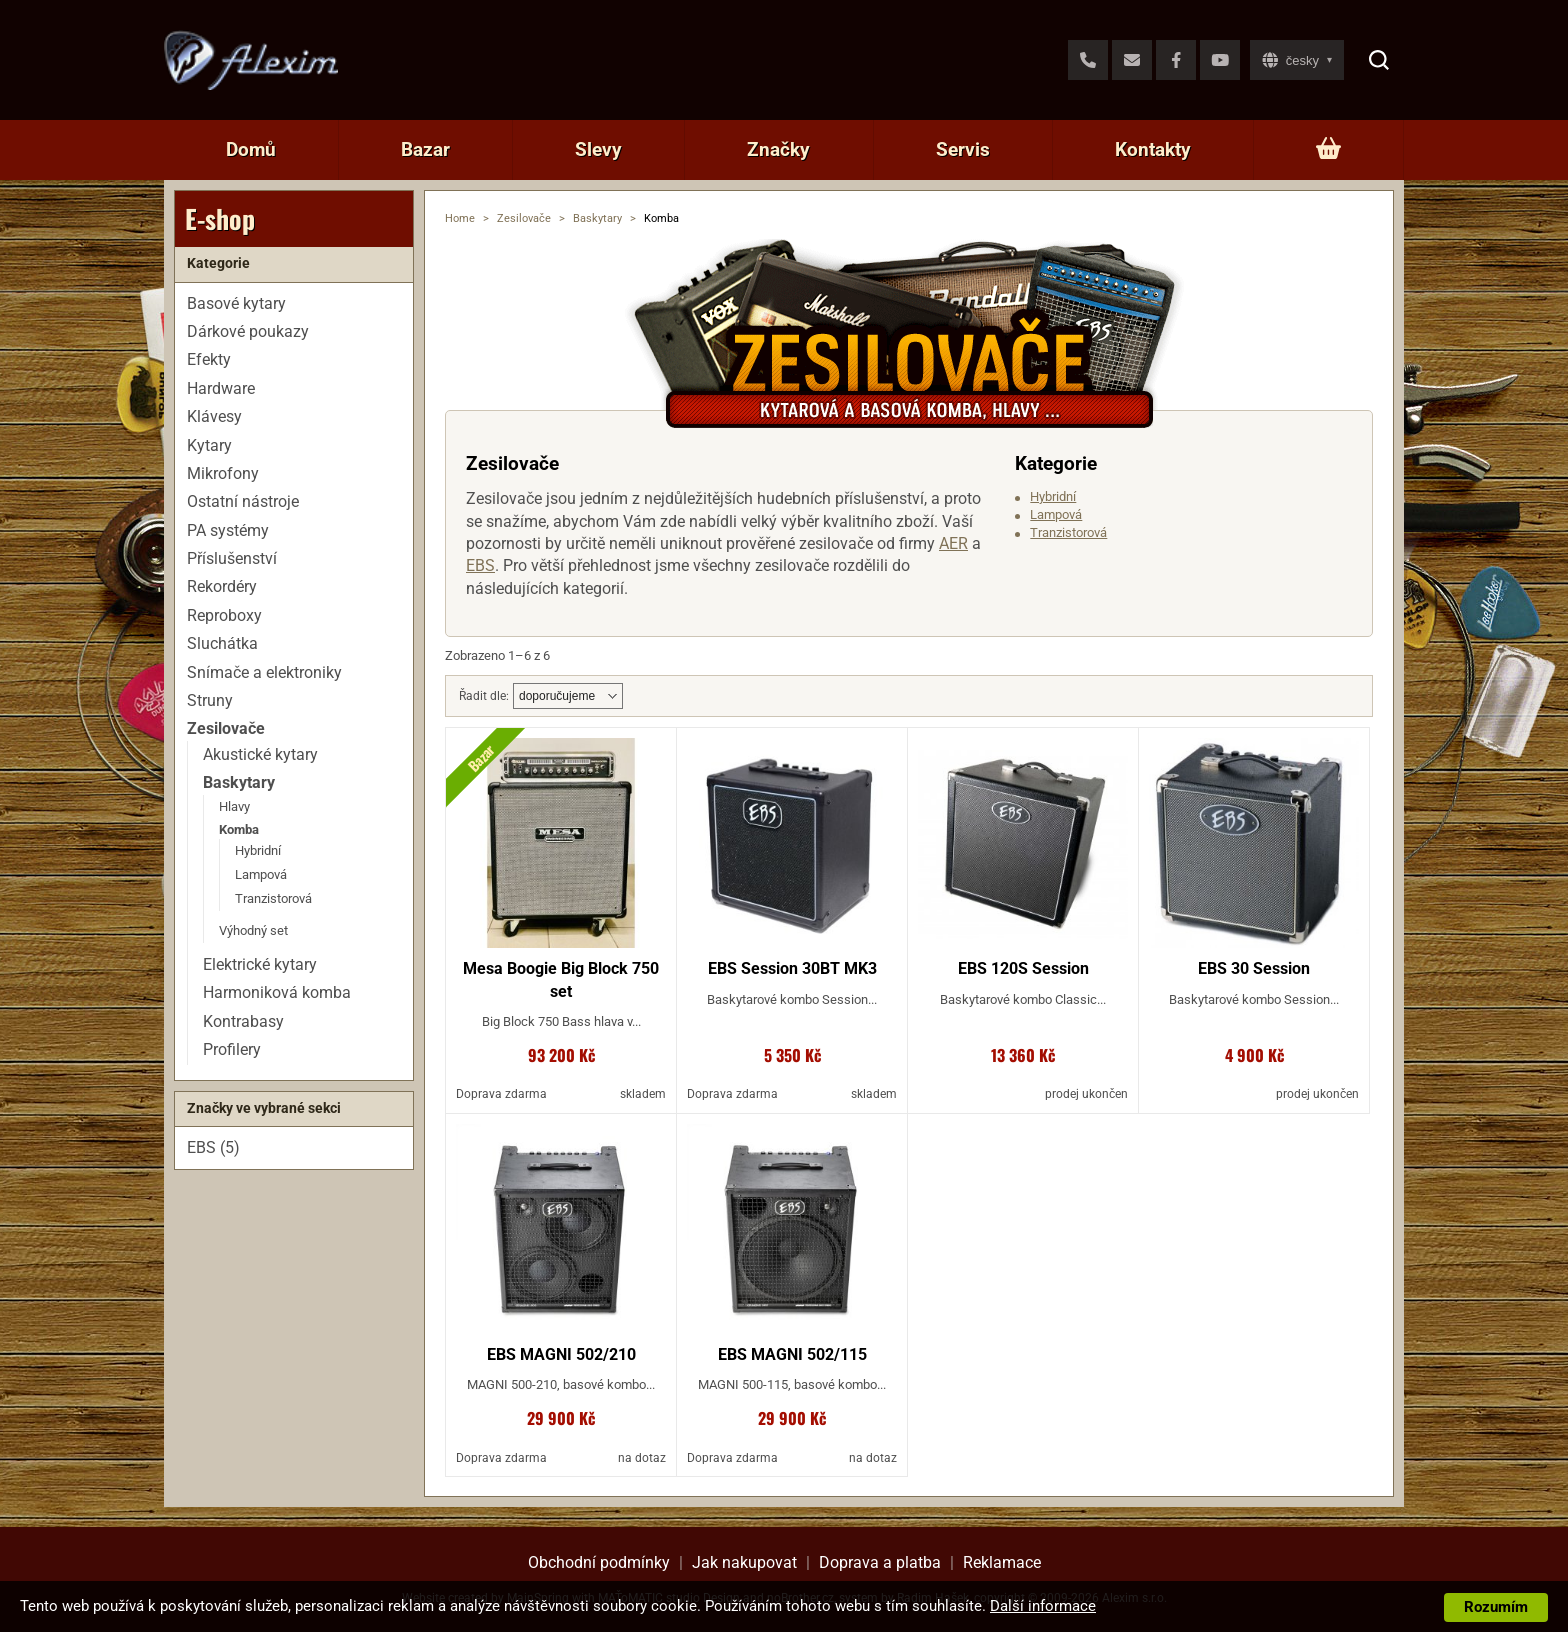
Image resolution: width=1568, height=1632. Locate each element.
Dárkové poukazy (248, 331)
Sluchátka (222, 643)
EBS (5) (213, 1147)
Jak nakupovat (744, 1562)
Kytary (209, 445)
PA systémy (228, 530)
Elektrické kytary (260, 964)
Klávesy (214, 416)
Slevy (598, 149)
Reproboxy (224, 615)
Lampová (1056, 514)
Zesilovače (524, 218)
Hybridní (1053, 496)
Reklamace (1002, 1562)
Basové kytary (236, 303)
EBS (480, 565)
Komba (239, 829)
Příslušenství (232, 558)
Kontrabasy (243, 1021)
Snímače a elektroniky (264, 672)
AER (953, 543)
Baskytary (597, 218)
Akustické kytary (260, 754)
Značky (778, 149)
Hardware (221, 388)
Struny (210, 700)
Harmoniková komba (277, 992)
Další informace (1043, 1606)
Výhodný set (253, 930)
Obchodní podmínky (599, 1562)
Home (460, 218)
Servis (963, 149)
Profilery (232, 1049)
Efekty (209, 359)
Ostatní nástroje (243, 501)
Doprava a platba (880, 1562)
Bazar (425, 149)
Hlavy (234, 806)
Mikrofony (223, 473)
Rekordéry (222, 586)
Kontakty (1153, 149)
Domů (251, 149)
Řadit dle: (484, 696)
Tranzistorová (1068, 532)
